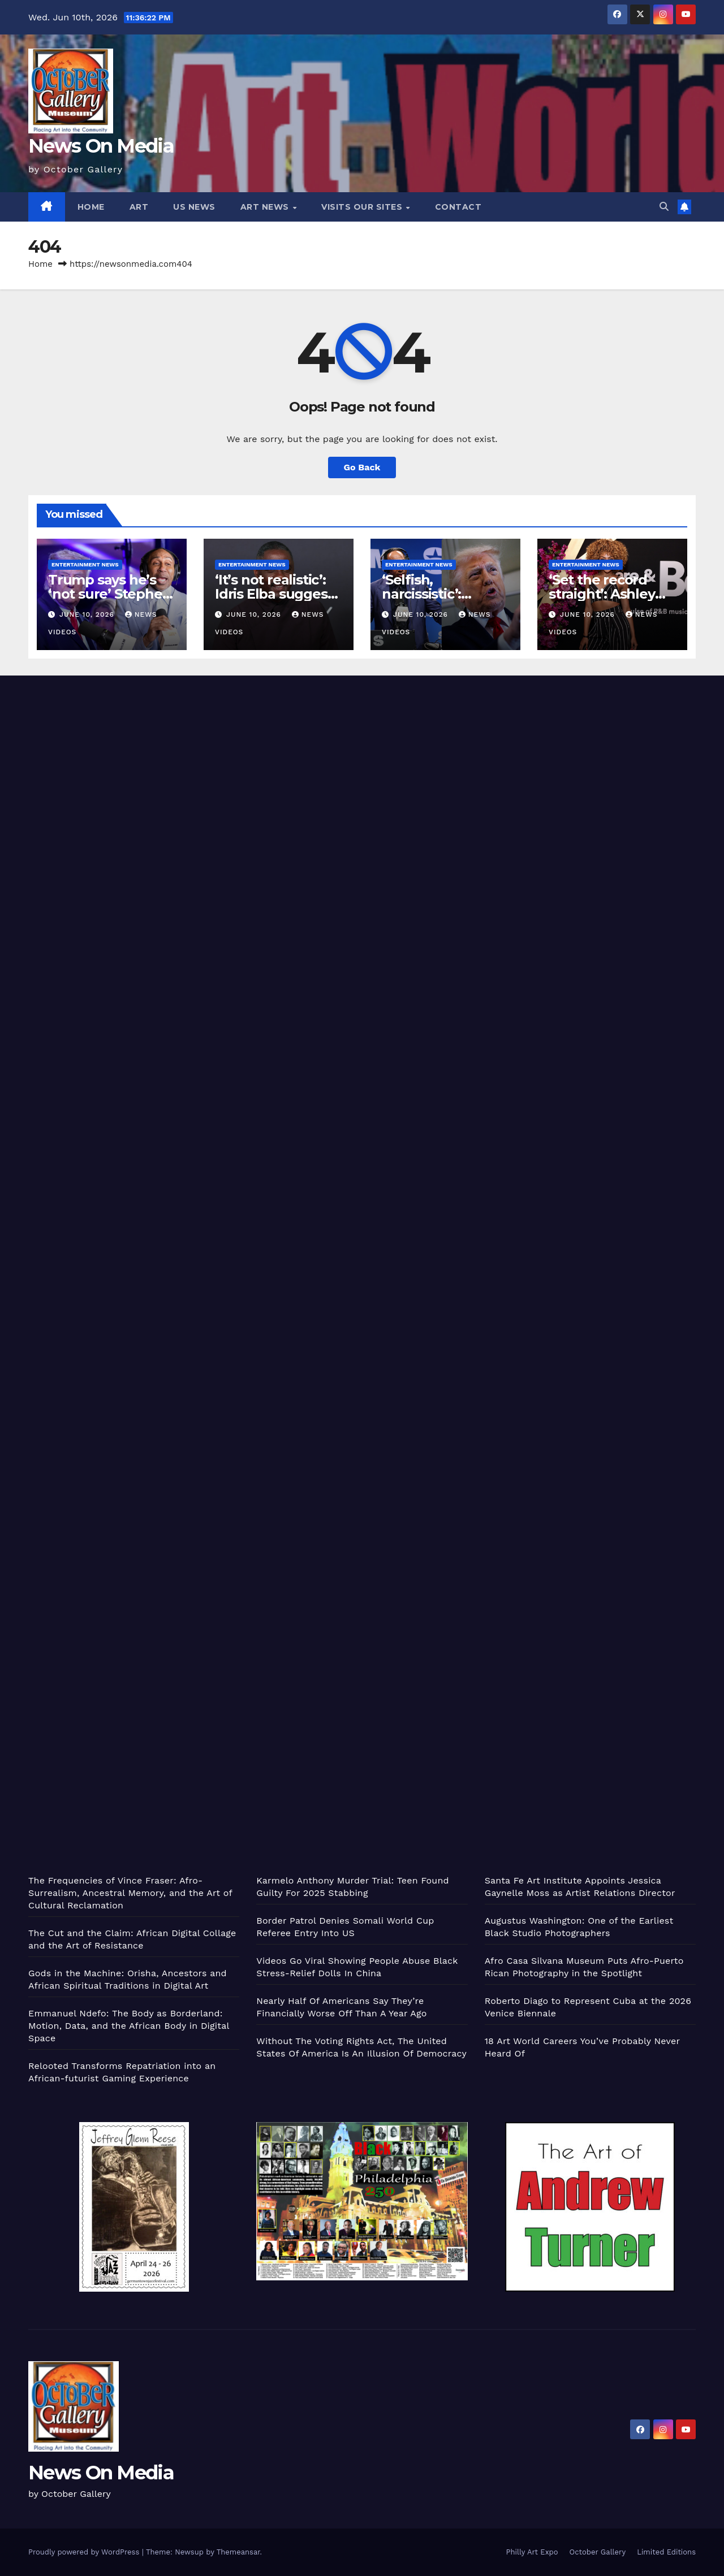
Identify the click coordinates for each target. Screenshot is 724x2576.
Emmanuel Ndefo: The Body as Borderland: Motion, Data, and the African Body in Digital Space (128, 2026)
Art (139, 207)
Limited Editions (666, 2552)
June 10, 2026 (88, 614)
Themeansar (238, 2552)
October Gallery (598, 2552)
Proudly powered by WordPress (85, 2552)
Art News (266, 207)
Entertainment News (85, 564)
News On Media (101, 146)
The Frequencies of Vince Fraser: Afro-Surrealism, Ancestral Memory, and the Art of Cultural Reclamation (130, 1893)
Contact (458, 207)
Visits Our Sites (363, 207)
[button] (664, 206)
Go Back (362, 467)
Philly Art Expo (532, 2552)
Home (91, 207)
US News (194, 207)
